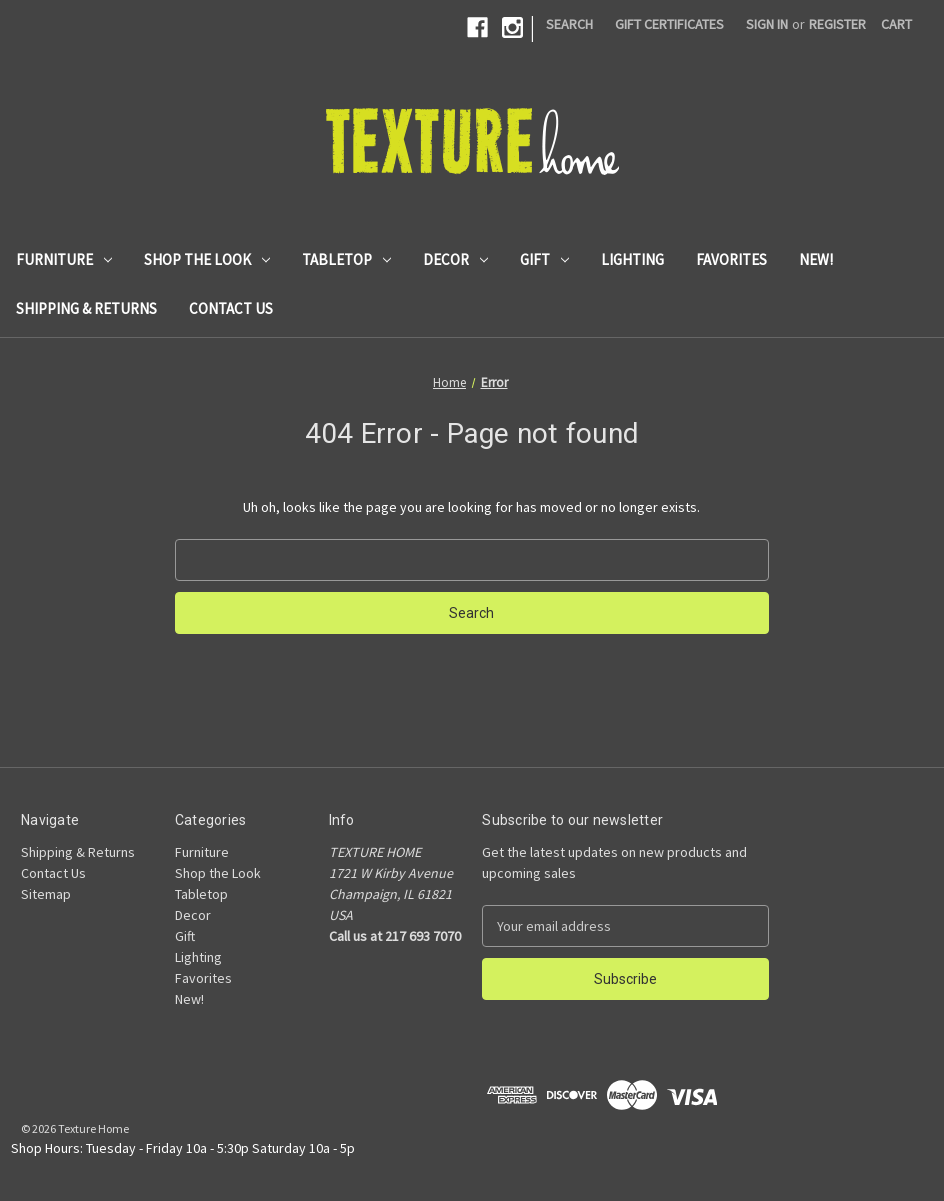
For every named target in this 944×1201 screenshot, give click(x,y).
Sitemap (46, 894)
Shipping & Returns (86, 308)
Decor (455, 259)
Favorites (731, 259)
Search (569, 24)
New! (816, 259)
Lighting (632, 259)
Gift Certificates (669, 24)
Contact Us (231, 308)
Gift (544, 259)
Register (837, 24)
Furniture (64, 259)
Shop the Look (207, 259)
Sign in (767, 24)
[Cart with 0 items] (896, 24)
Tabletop (346, 259)
